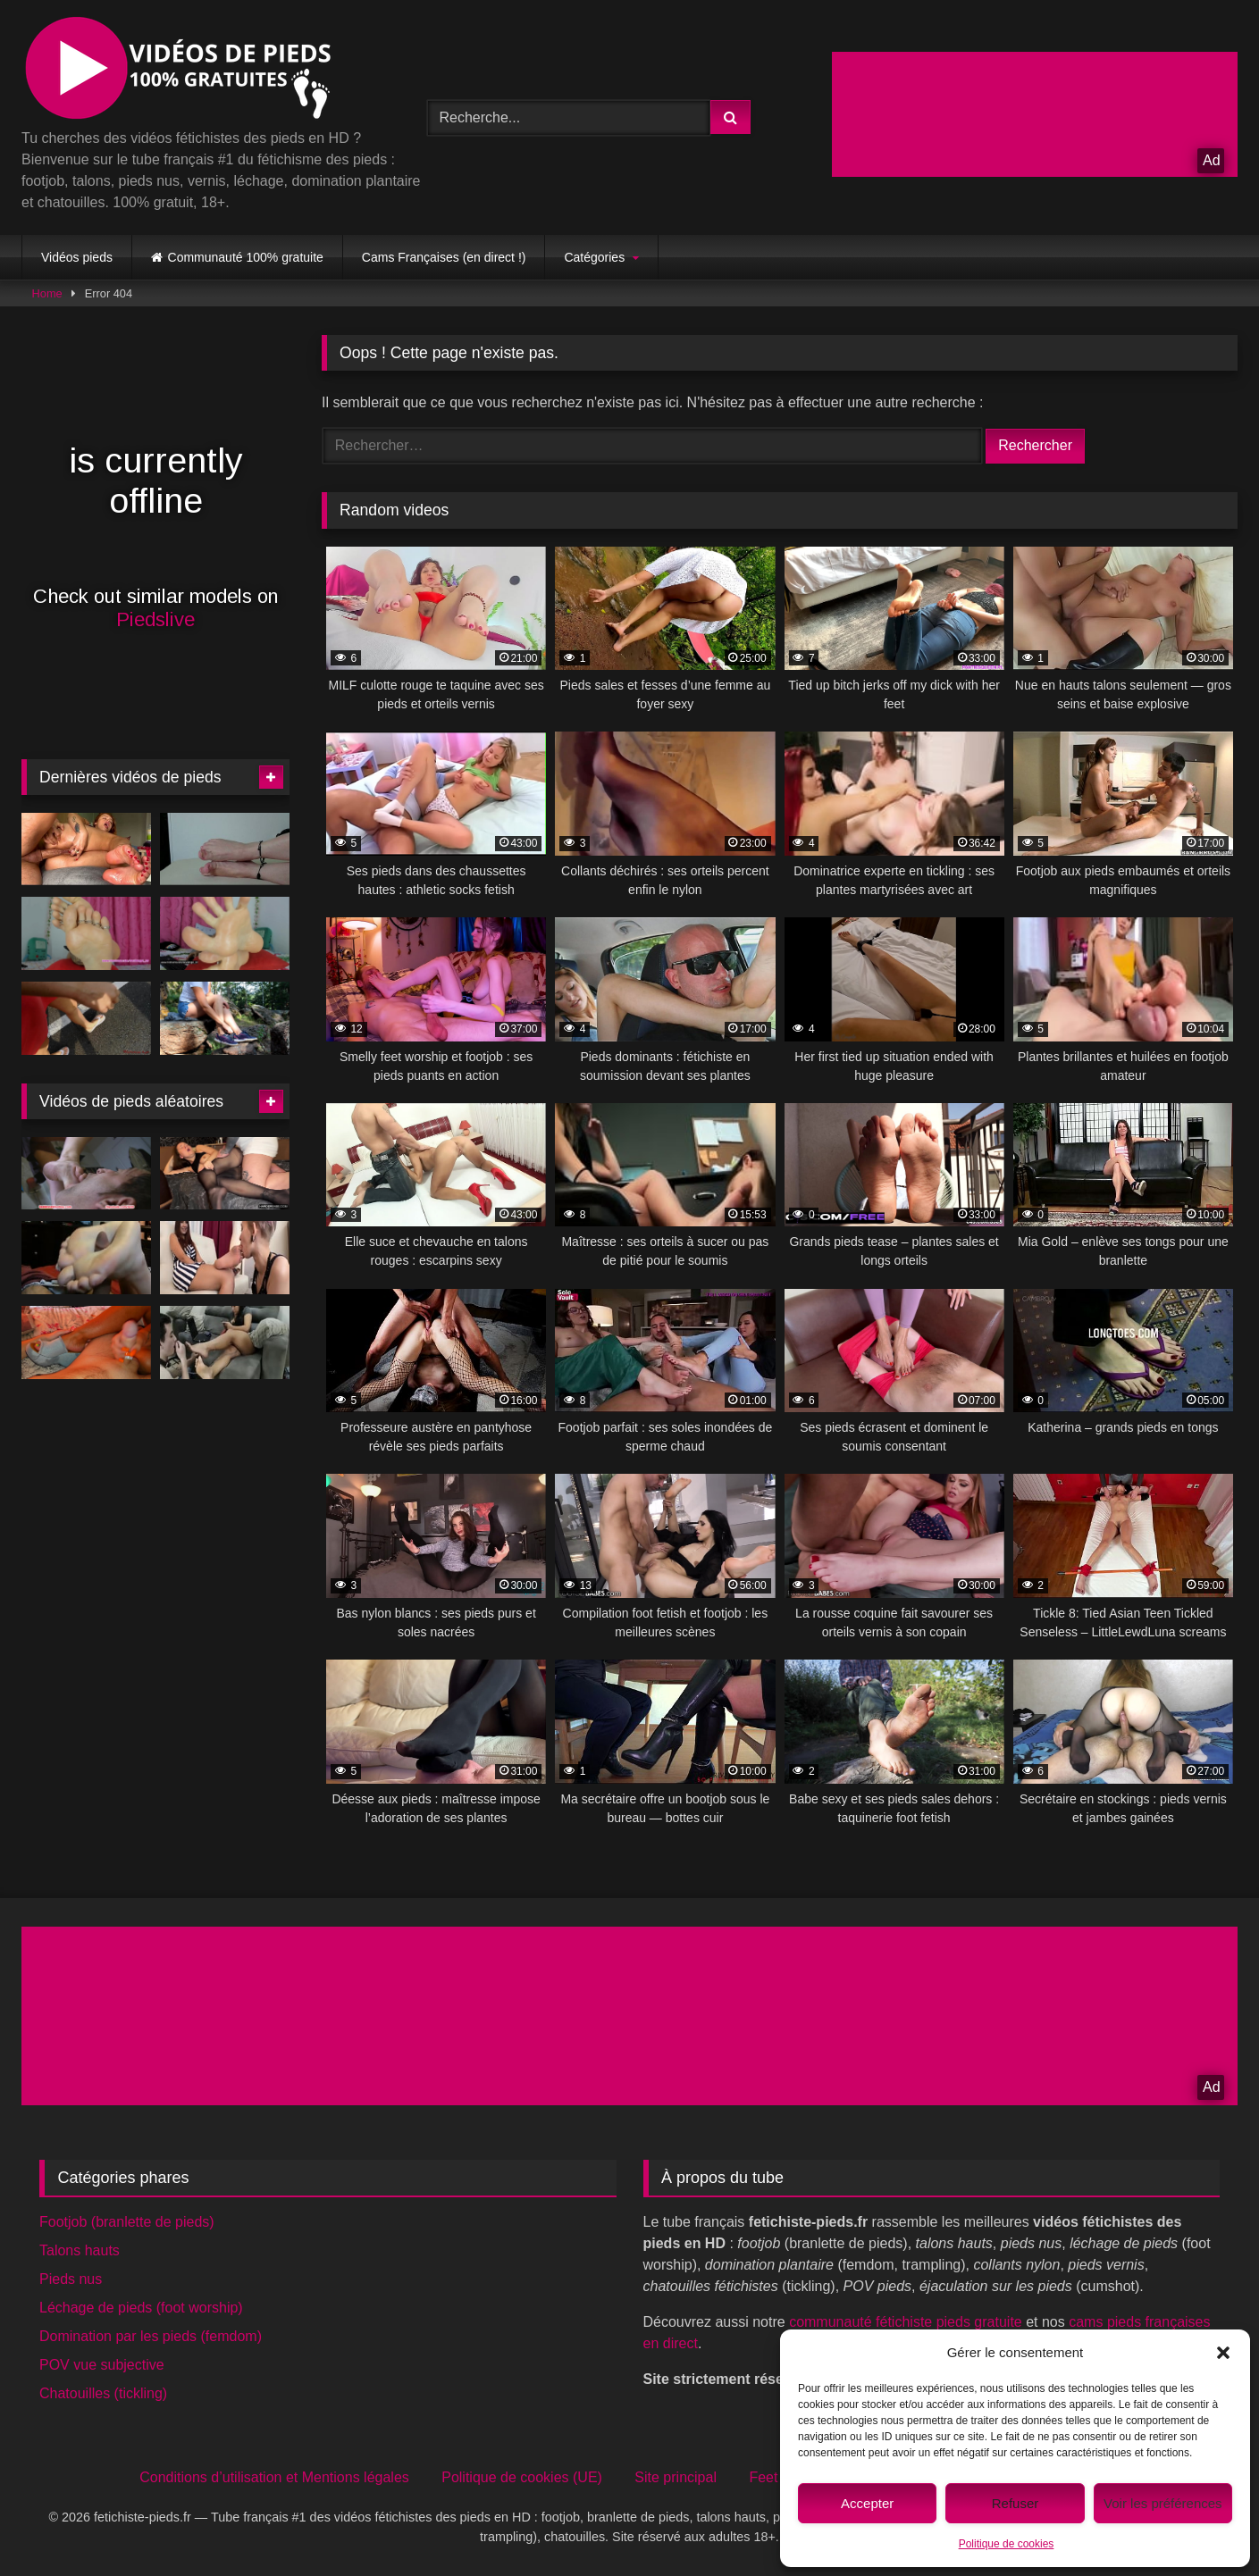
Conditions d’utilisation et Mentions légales (274, 2477)
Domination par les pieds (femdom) (150, 2336)
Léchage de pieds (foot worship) (141, 2307)
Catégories (594, 257)
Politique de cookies (1006, 2544)
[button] (1223, 2353)
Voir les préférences (1163, 2503)
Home (47, 293)
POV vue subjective (101, 2364)
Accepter (867, 2503)
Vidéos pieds (77, 257)
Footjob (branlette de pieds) (126, 2221)
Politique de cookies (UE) (521, 2477)
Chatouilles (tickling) (103, 2393)
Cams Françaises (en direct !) (444, 257)
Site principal (675, 2477)
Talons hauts (79, 2250)
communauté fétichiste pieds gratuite (905, 2321)
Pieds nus (70, 2279)
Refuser (1015, 2503)
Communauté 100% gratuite (245, 257)
